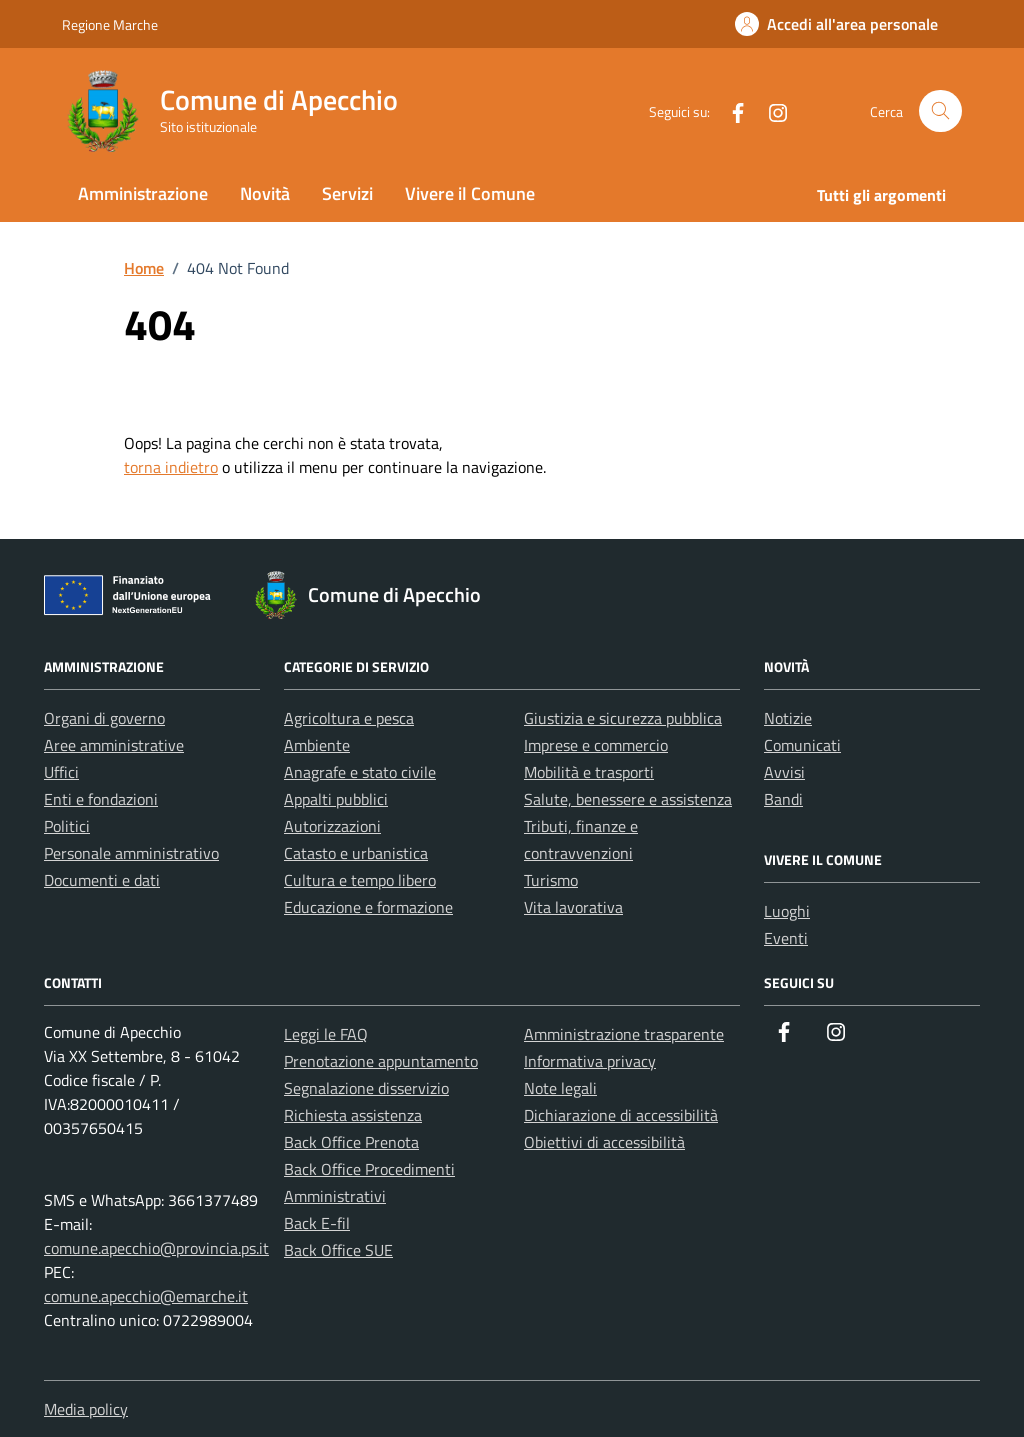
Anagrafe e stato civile (360, 772)
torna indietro (171, 467)
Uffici (61, 772)
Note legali (560, 1088)
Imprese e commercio (596, 745)
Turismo (551, 880)
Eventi (786, 938)
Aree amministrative (114, 745)
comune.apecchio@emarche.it (146, 1296)
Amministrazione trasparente (624, 1034)
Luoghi (787, 911)
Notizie (788, 718)
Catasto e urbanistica (356, 853)
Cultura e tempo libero (360, 880)
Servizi (347, 193)
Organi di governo (104, 718)
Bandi (783, 799)
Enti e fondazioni (101, 799)
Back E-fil (317, 1223)
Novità (265, 193)
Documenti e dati (102, 880)
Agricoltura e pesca (349, 718)
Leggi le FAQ (326, 1034)
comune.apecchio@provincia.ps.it (156, 1248)
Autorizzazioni (332, 826)
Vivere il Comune (470, 193)
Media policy (86, 1409)
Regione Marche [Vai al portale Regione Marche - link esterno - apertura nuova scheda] (110, 24)
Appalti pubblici (336, 799)
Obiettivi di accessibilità (604, 1142)
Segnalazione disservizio (366, 1088)
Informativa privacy (590, 1061)
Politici (67, 826)
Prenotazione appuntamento (381, 1061)
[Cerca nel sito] (940, 111)
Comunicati (802, 745)
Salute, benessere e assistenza (628, 799)
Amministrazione (143, 193)
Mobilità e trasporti (589, 772)
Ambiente (317, 745)
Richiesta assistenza (353, 1115)
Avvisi (784, 772)
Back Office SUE (338, 1250)
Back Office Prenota (351, 1142)
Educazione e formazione (368, 907)
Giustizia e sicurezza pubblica (623, 718)
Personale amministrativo (131, 853)
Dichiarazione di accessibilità (621, 1115)
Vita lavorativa (573, 907)
